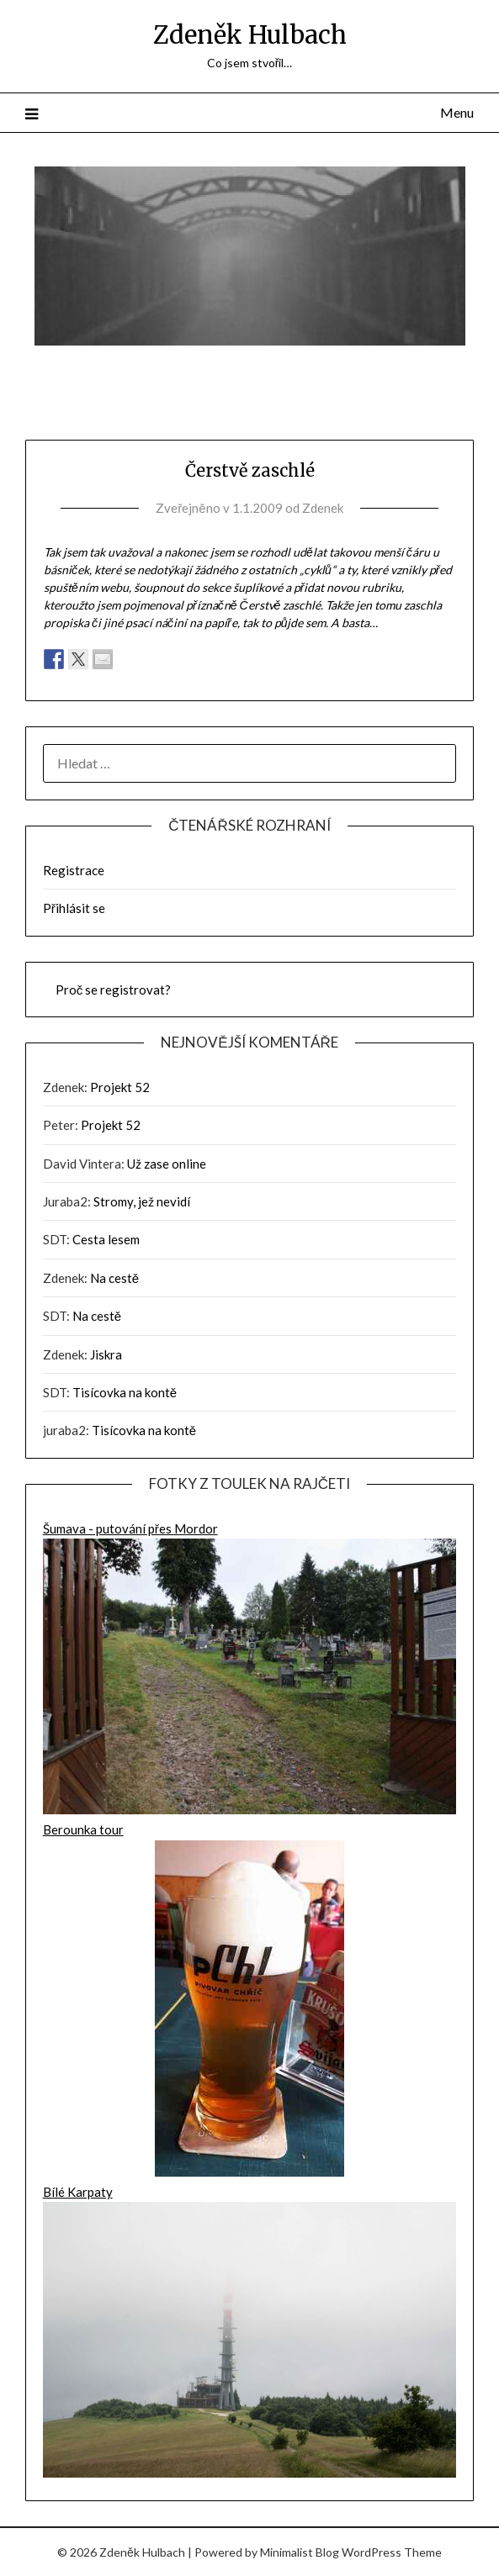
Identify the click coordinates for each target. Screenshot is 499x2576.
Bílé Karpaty (250, 2334)
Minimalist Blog (299, 2552)
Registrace (73, 870)
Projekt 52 (120, 1087)
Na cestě (114, 1277)
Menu (457, 112)
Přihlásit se (74, 908)
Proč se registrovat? (114, 989)
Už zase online (166, 1163)
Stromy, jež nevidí (141, 1201)
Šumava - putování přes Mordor (250, 1670)
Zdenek (322, 507)
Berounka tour (250, 2002)
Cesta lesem (106, 1239)
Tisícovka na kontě (124, 1392)
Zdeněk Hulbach (250, 34)
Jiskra (106, 1354)
